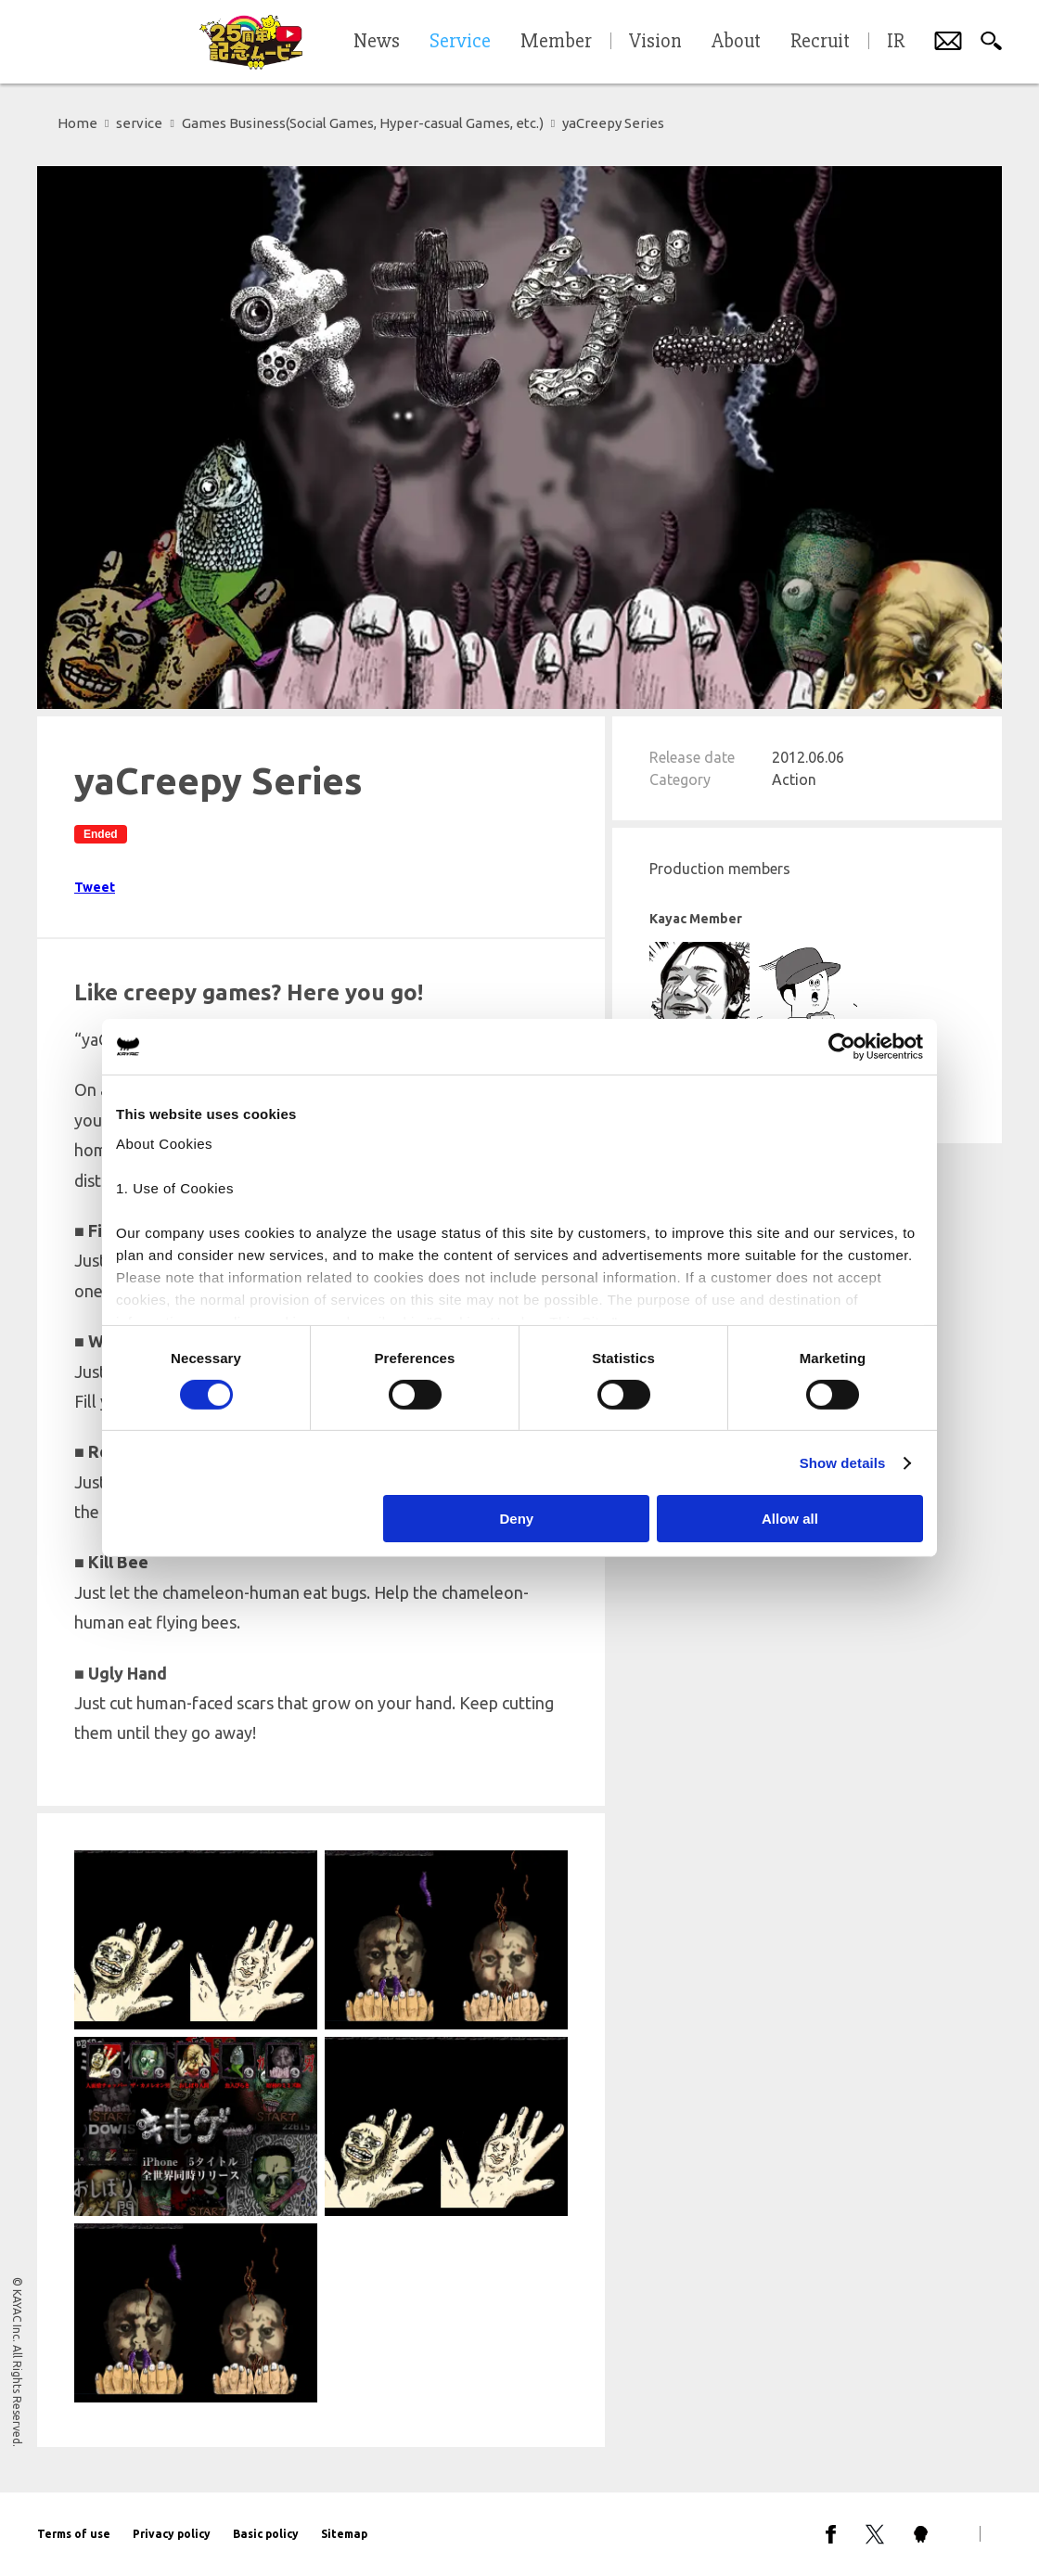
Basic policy (266, 2534)
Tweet (94, 887)
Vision (655, 41)
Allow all (790, 1518)
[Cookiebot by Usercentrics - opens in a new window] (842, 1047)
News (376, 41)
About (736, 41)
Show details (843, 1463)
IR (895, 41)
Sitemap (344, 2534)
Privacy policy (172, 2534)
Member (556, 41)
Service (460, 41)
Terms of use (73, 2534)
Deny (517, 1518)
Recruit (820, 41)
